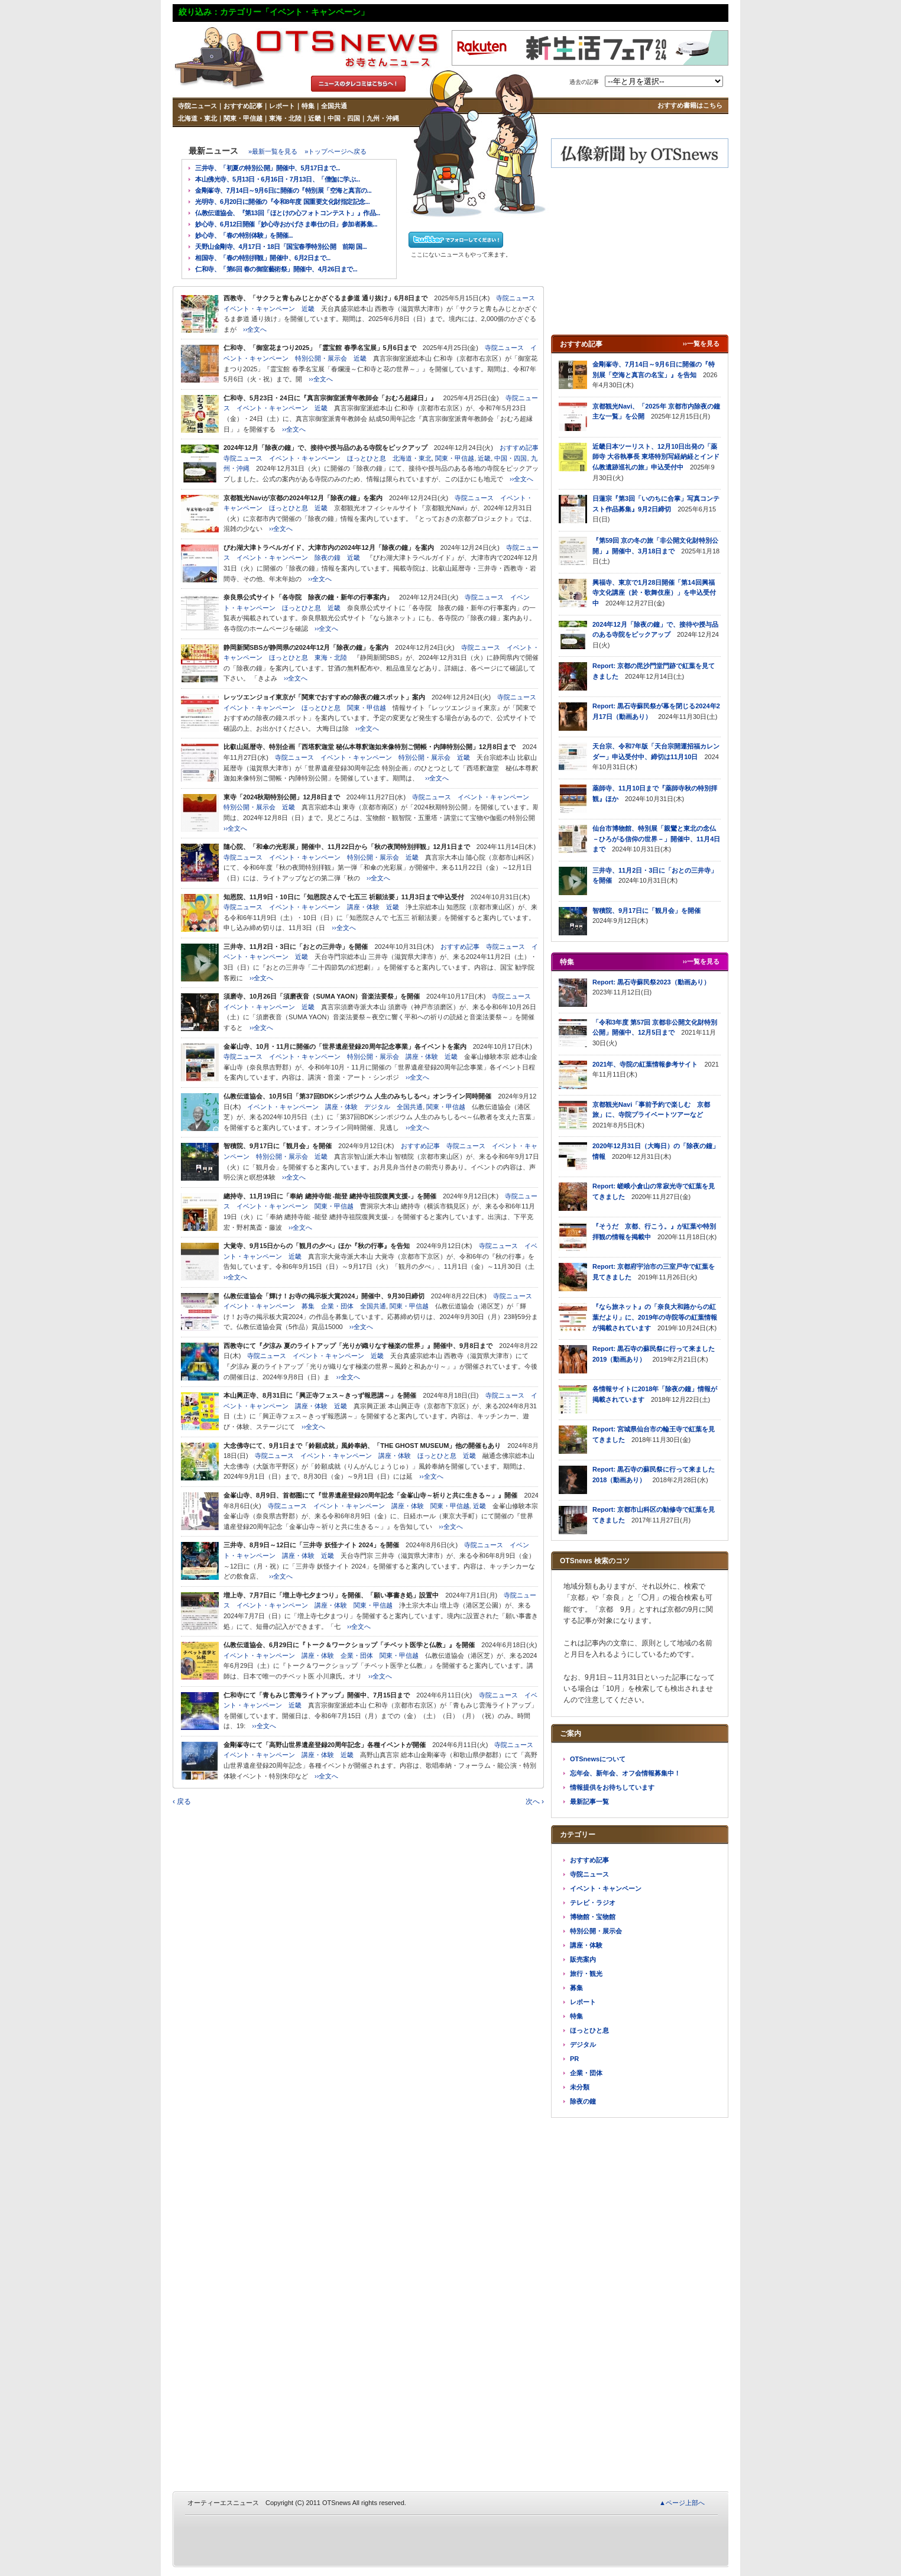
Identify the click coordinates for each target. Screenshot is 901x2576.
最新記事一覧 (589, 1801)
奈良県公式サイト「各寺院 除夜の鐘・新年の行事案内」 (308, 597)
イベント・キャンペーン (259, 308)
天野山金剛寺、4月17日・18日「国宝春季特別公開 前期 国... (281, 246)
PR (574, 2058)
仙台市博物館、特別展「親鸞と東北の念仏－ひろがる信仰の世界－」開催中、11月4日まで (656, 839)
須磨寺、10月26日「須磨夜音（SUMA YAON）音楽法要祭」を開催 (321, 996)
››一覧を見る (701, 343)
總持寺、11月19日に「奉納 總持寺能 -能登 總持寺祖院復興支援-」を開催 (329, 1196)
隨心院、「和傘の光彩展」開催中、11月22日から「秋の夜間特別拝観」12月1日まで (346, 846)
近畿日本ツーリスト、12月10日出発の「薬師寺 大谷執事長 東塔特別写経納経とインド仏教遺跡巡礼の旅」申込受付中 (655, 457)
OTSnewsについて (597, 1758)
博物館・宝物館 (592, 1916)
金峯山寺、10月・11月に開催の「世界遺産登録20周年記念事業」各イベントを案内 (344, 1046)
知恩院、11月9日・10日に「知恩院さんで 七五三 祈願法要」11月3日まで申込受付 (343, 896)
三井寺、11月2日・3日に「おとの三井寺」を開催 (295, 946)
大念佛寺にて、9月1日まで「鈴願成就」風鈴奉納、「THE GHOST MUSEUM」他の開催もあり (362, 1445)
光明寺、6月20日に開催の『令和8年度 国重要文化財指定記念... (282, 201)
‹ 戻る (182, 1801)
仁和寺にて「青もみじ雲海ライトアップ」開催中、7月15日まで (316, 1695)
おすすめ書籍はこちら (689, 105)
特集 (308, 105)
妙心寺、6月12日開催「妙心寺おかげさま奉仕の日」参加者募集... (286, 224)
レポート (282, 105)
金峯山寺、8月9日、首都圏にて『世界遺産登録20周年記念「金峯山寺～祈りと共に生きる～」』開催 (370, 1495)
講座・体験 (363, 906)
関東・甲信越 (242, 118)
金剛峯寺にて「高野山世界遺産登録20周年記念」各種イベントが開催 (324, 1744)
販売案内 (583, 1959)
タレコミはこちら (358, 84)
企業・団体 (337, 1306)
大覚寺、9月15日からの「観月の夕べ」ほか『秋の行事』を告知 (316, 1245)
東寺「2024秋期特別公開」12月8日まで (281, 797)
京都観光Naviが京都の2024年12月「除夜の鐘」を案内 (303, 497)
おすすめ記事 (242, 105)
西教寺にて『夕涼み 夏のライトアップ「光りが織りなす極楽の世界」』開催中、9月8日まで (357, 1345)
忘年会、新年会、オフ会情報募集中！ (625, 1773)
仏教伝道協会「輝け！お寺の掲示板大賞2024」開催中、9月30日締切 (323, 1296)
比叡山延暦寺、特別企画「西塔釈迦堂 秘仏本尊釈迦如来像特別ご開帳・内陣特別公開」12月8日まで (369, 746)
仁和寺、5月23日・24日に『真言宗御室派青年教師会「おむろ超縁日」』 (330, 397)
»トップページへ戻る (335, 151)
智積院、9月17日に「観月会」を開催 (277, 1145)
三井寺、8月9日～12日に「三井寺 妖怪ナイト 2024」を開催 (311, 1544)
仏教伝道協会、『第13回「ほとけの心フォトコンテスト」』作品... (287, 212)
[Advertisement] (639, 251)
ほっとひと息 (366, 458)
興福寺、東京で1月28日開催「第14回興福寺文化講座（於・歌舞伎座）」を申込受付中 (654, 593)
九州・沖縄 (383, 118)
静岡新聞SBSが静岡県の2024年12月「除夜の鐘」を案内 (305, 647)
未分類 (579, 2087)
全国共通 (334, 105)
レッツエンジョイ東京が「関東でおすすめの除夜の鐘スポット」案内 (324, 697)
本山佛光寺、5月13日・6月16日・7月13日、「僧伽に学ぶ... (277, 179)
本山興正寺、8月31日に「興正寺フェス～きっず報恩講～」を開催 (319, 1395)
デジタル (377, 1106)
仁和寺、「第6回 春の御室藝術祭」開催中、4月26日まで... (276, 269)
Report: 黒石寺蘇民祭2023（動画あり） (651, 982)
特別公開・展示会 (321, 358)
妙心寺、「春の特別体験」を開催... (244, 235)
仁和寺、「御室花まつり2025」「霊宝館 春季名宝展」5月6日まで (319, 347)
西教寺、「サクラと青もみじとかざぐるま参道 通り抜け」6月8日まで (325, 298)
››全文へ (255, 329)
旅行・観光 (586, 1973)
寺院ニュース (197, 105)
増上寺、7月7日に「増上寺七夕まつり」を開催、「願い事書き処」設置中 (331, 1595)
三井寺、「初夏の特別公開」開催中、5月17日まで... (267, 167)
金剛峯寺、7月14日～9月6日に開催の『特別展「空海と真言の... (283, 190)
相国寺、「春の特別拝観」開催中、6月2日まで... (262, 257)
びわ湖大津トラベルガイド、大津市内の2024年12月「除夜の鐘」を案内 (328, 547)
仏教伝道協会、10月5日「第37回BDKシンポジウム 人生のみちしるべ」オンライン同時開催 (357, 1096)
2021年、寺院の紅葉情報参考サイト (645, 1064)
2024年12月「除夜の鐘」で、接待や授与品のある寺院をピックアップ (325, 447)
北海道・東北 (197, 118)
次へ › (535, 1801)
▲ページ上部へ (682, 2502)
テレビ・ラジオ (592, 1902)
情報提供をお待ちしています (612, 1787)
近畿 (314, 118)
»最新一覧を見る (272, 151)
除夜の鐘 (328, 557)
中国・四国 (344, 118)
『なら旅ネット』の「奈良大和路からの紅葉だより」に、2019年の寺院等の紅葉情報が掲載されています (654, 1317)
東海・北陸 (285, 118)
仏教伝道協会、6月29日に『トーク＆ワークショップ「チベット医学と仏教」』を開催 (349, 1644)
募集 (308, 1306)
